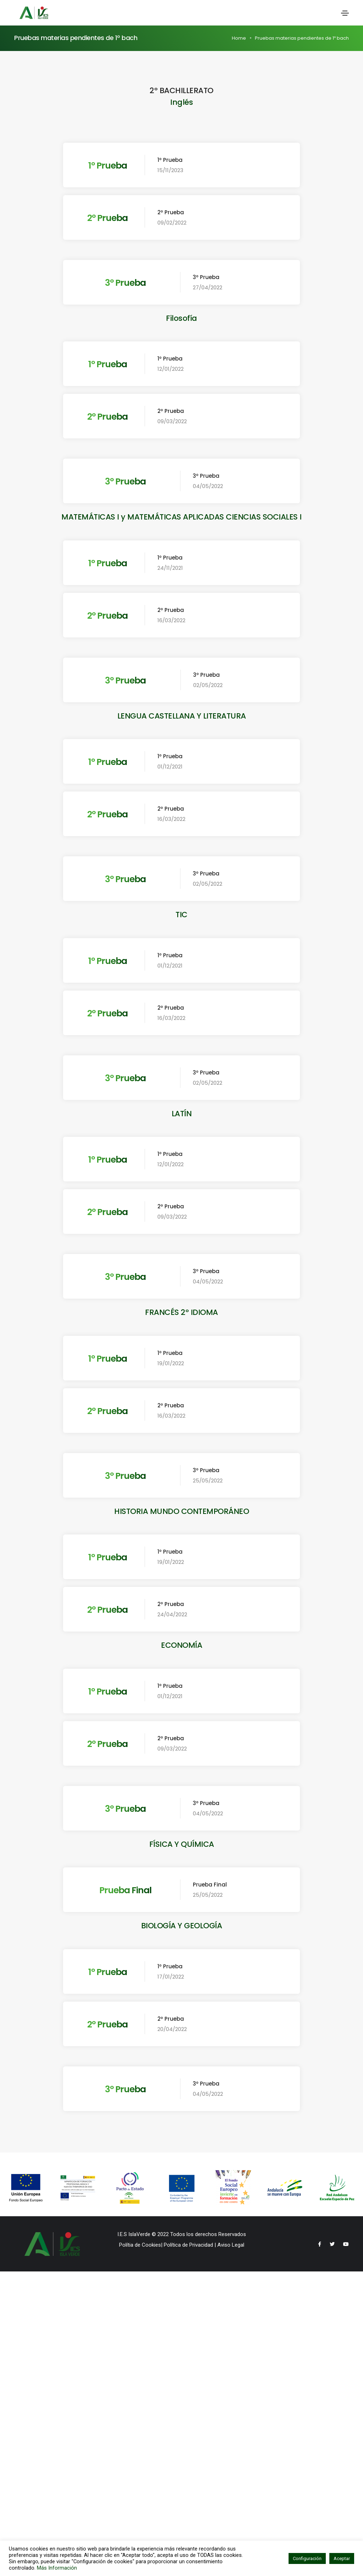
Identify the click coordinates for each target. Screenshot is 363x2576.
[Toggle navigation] (345, 13)
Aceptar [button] (342, 2558)
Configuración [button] (307, 2558)
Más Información (57, 2568)
